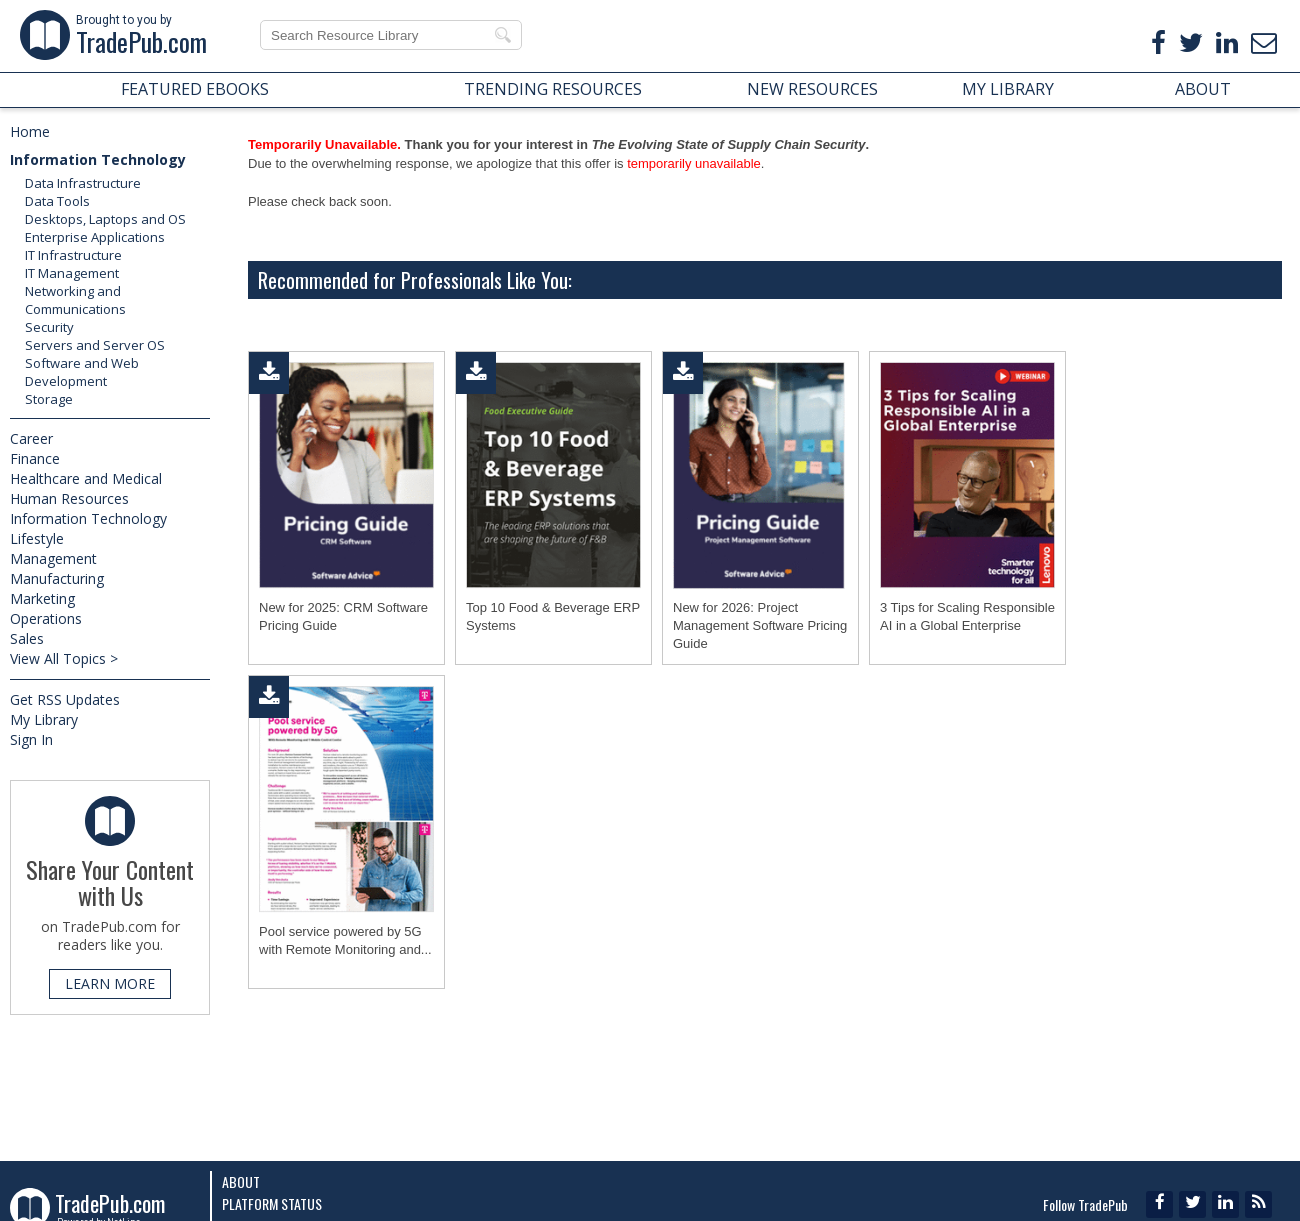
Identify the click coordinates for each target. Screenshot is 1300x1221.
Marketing (42, 598)
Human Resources (69, 498)
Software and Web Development (82, 372)
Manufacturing (57, 578)
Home (30, 131)
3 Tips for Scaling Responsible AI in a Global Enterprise (967, 616)
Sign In (31, 739)
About (241, 1181)
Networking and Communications (75, 300)
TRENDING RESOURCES (553, 89)
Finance (35, 458)
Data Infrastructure (83, 183)
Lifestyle (37, 538)
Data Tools (57, 201)
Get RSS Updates (65, 699)
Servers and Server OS (95, 345)
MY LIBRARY (1008, 89)
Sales (27, 638)
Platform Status (272, 1203)
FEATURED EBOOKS (195, 89)
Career (31, 438)
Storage (49, 399)
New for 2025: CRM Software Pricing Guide (343, 616)
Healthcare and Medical (86, 478)
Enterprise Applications (95, 237)
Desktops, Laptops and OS (105, 219)
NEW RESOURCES (812, 89)
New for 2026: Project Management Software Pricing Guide (760, 625)
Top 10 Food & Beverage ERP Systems (553, 616)
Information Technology (98, 159)
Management (53, 558)
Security (49, 327)
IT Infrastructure (73, 255)
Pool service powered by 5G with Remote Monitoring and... (345, 940)
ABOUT (1203, 89)
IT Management (72, 273)
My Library (44, 719)
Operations (46, 618)
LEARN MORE (110, 983)
